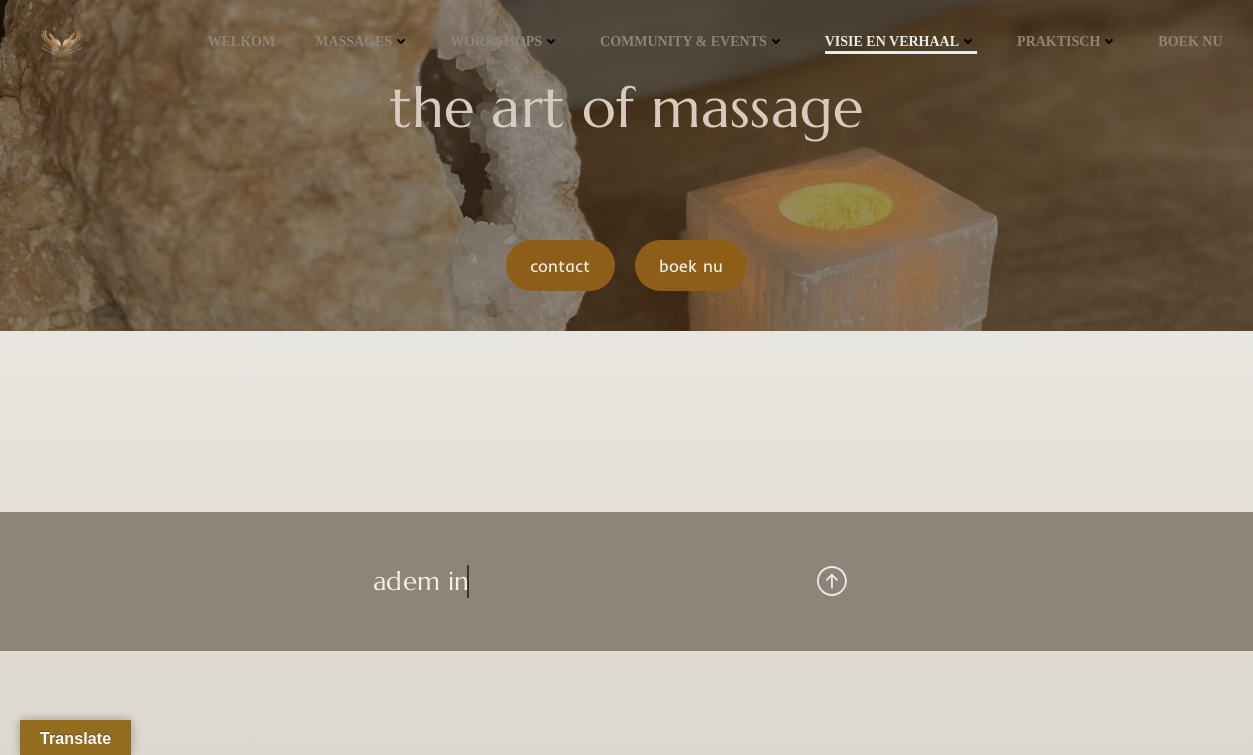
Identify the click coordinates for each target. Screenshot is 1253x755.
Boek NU (1190, 41)
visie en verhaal (901, 41)
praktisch (1067, 41)
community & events (692, 41)
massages (362, 41)
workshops (505, 41)
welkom (242, 41)
